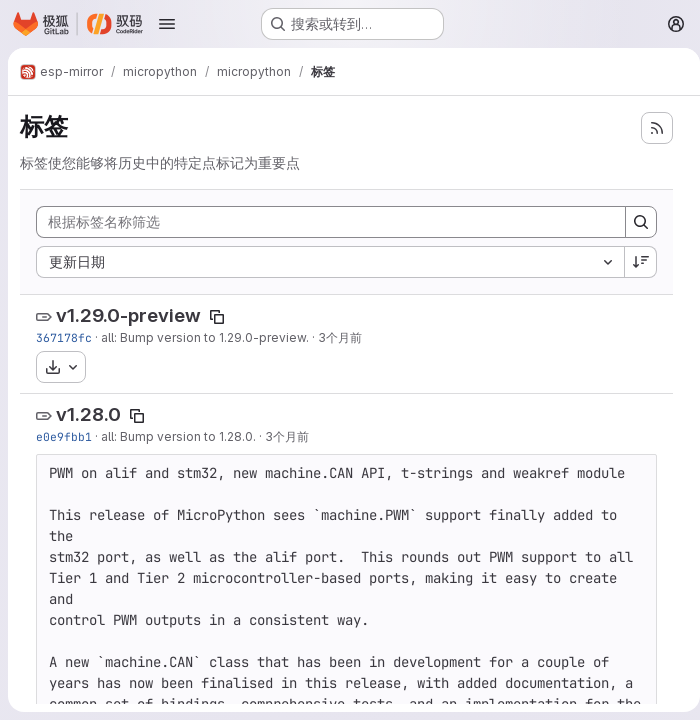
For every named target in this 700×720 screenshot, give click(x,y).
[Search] (633, 222)
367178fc (64, 337)
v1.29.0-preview (128, 315)
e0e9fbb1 (64, 436)
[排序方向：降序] (633, 262)
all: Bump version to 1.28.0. (178, 436)
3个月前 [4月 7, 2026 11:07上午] (340, 337)
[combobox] (326, 262)
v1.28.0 (88, 414)
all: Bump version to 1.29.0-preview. (205, 337)
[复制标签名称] (217, 317)
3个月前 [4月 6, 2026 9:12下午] (287, 436)
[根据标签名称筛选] (327, 222)
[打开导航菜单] (167, 24)
